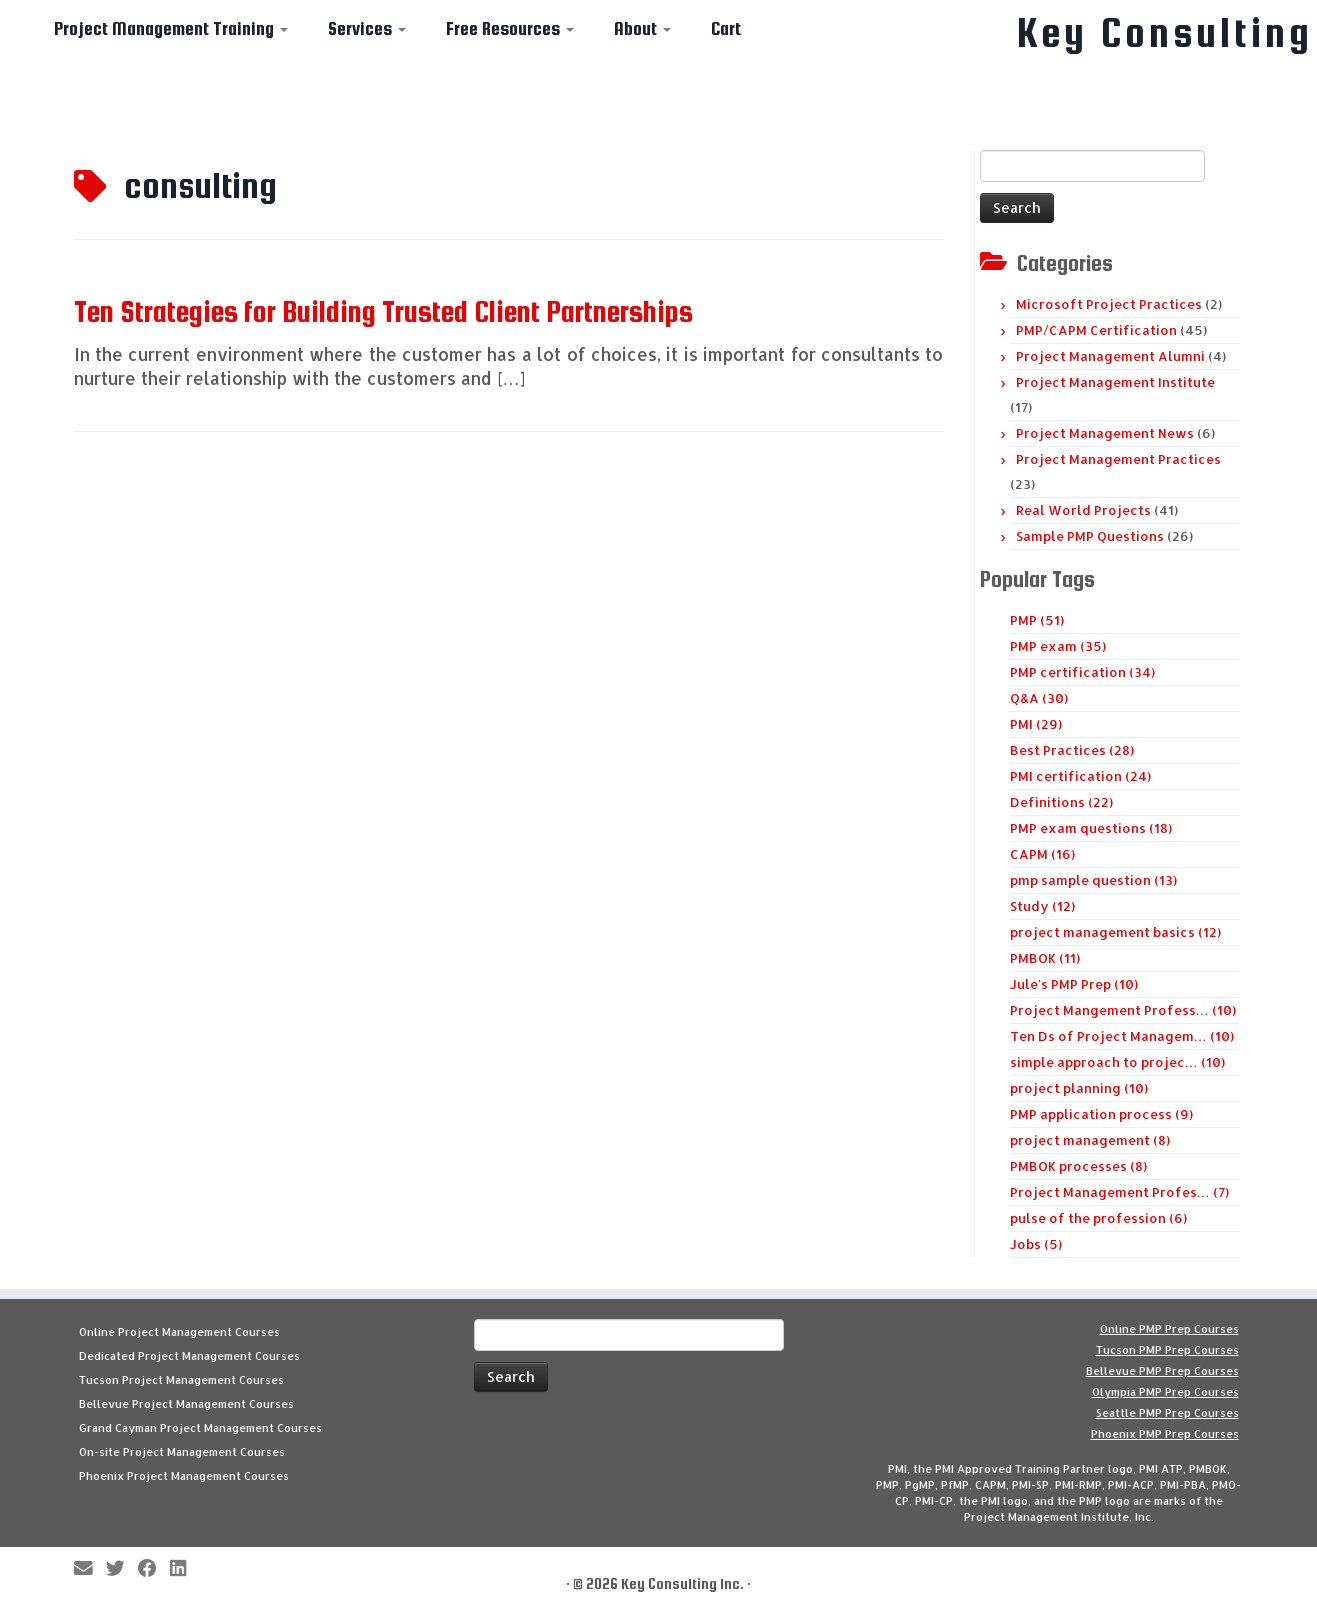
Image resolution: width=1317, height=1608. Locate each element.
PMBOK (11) (1045, 958)
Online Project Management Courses (179, 1332)
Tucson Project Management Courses (181, 1380)
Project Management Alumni (1110, 356)
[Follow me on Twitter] (122, 1569)
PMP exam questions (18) (1091, 828)
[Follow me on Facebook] (154, 1569)
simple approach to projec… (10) (1117, 1062)
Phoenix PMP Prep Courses (1165, 1434)
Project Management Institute (1115, 382)
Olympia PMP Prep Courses (1165, 1392)
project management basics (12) (1115, 932)
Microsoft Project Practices (1109, 304)
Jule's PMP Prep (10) (1074, 984)
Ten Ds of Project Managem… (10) (1122, 1036)
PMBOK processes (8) (1078, 1166)
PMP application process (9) (1101, 1114)
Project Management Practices (1118, 459)
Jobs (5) (1036, 1244)
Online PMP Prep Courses (1169, 1329)
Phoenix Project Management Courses (184, 1476)
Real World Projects (1083, 510)
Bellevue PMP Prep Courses (1162, 1371)
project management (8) (1090, 1140)
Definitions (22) (1061, 802)
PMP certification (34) (1082, 672)
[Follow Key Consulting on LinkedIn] (184, 1569)
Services (367, 28)
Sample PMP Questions (1090, 536)
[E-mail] (90, 1569)
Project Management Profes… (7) (1119, 1192)
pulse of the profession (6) (1098, 1218)
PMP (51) (1037, 620)
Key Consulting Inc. (682, 1583)
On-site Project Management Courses (182, 1452)
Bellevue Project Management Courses (186, 1404)
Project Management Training (171, 28)
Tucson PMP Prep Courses (1167, 1350)
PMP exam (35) (1058, 646)
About (642, 28)
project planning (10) (1079, 1088)
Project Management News (1105, 433)
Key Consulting (1165, 33)
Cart (726, 28)
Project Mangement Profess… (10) (1123, 1010)
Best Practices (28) (1072, 750)
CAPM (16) (1042, 854)
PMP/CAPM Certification (1096, 330)
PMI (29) (1036, 724)
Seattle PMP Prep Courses (1167, 1413)
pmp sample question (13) (1093, 880)
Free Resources (510, 28)
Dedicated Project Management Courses (189, 1356)
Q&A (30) (1039, 698)
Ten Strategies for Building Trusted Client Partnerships (383, 311)
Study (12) (1042, 906)
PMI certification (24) (1080, 776)
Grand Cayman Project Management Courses (200, 1428)
